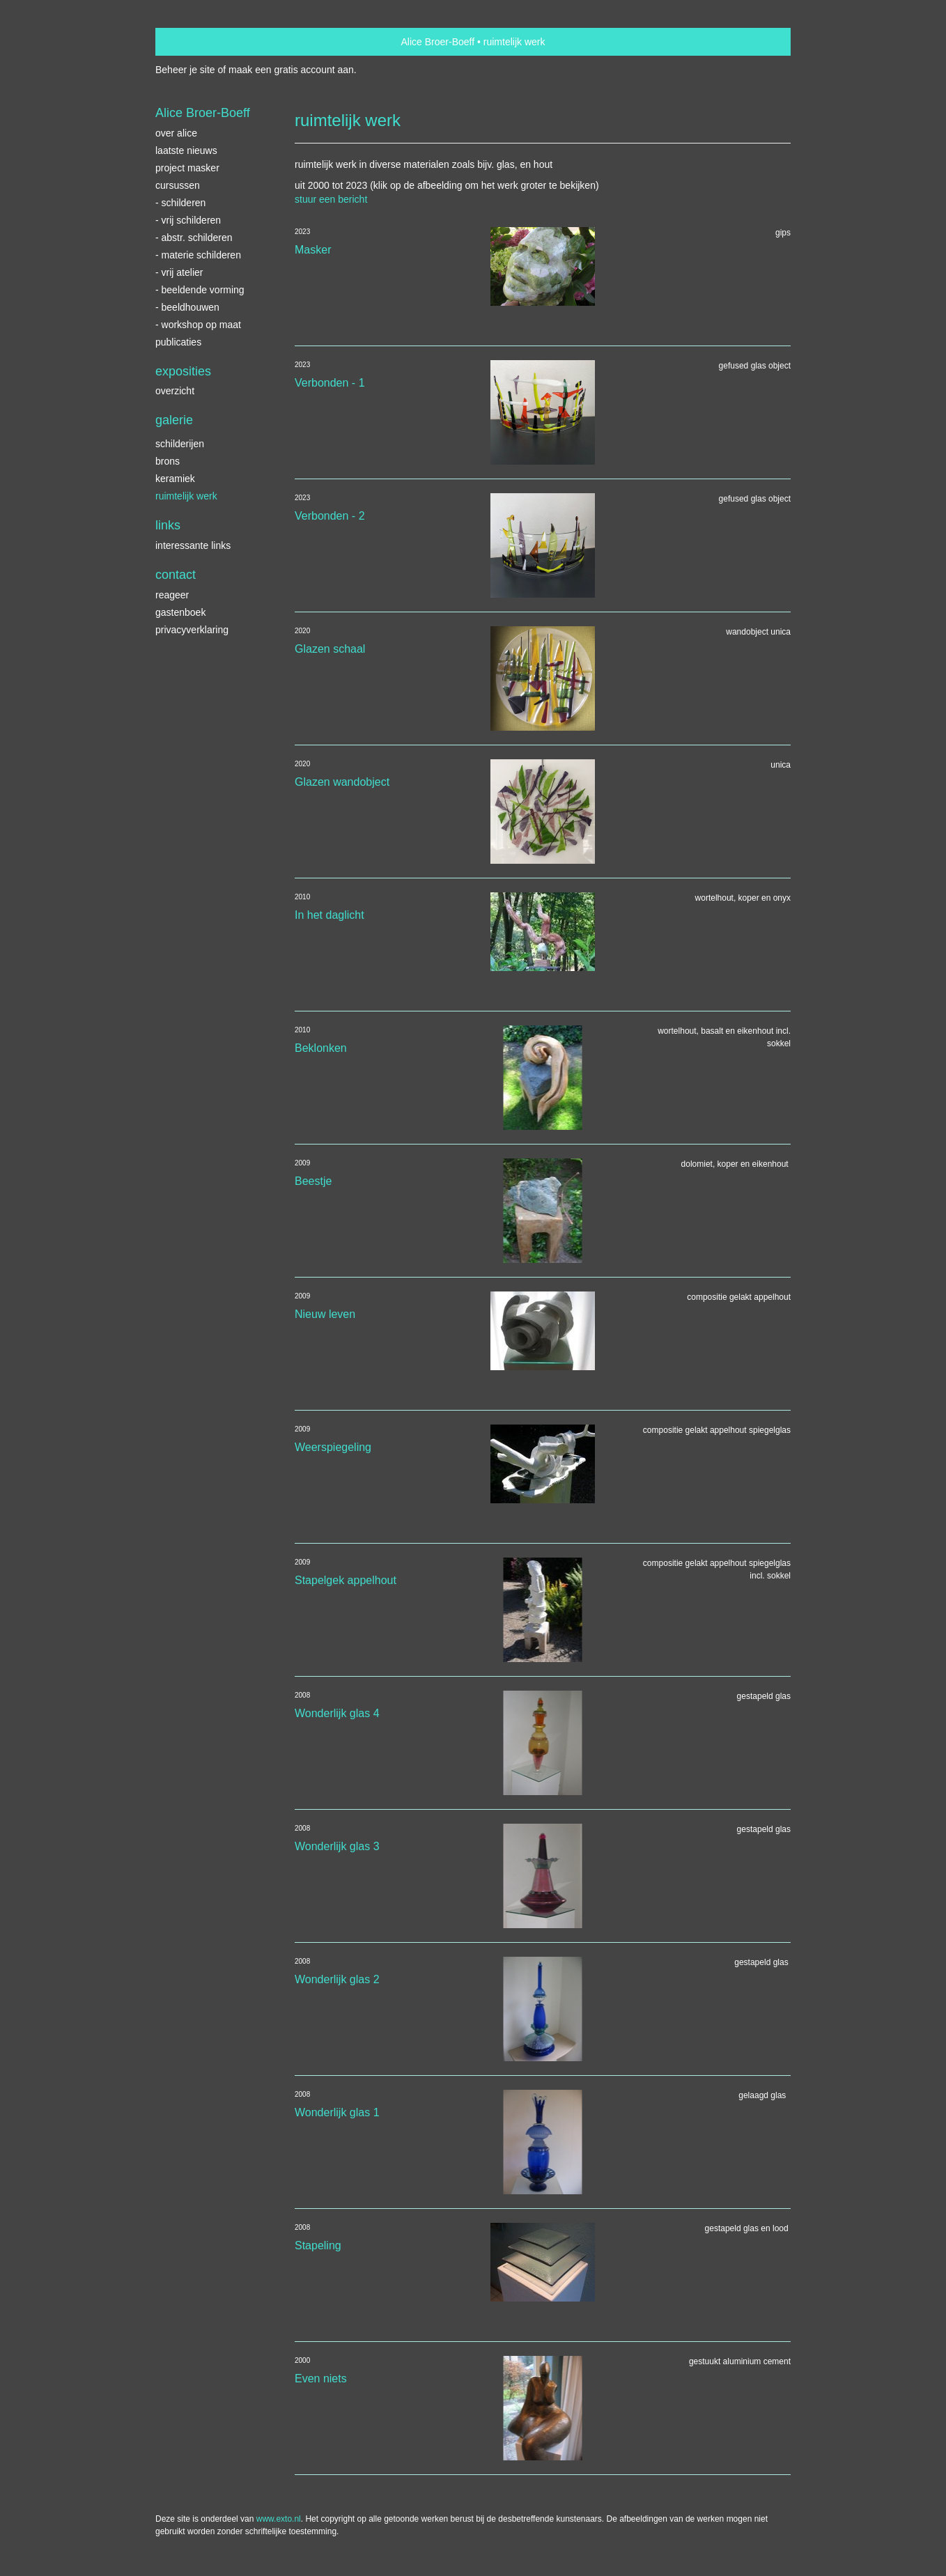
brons (167, 461)
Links (167, 525)
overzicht (174, 390)
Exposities (183, 371)
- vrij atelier (179, 272)
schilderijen (179, 443)
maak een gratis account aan (291, 69)
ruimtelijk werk (186, 496)
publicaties (178, 342)
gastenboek (180, 612)
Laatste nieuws (186, 150)
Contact (175, 575)
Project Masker (187, 167)
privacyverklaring (191, 629)
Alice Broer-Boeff (438, 41)
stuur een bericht (331, 199)
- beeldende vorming (200, 289)
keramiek (175, 478)
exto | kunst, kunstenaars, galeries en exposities (194, 42)
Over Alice (176, 133)
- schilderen (180, 202)
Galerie (174, 420)
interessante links (193, 545)
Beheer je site (185, 69)
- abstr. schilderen (194, 237)
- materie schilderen (198, 255)
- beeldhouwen (187, 307)
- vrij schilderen (188, 220)
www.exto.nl (278, 2519)
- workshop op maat (198, 324)
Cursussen (177, 185)
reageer (172, 594)
